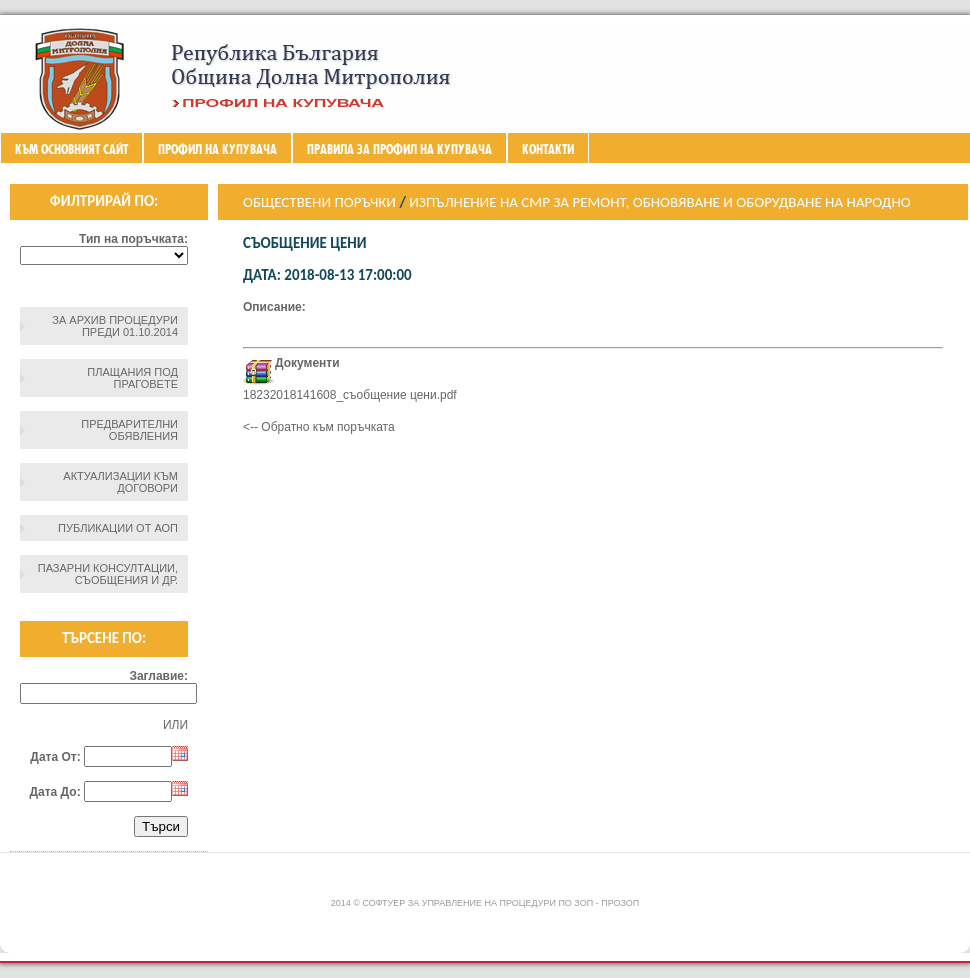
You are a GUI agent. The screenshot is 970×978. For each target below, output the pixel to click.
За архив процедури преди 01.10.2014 (115, 326)
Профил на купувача (217, 149)
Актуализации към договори (120, 482)
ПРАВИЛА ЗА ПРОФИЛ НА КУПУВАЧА (399, 149)
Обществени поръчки (319, 202)
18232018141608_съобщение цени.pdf (350, 395)
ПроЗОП (620, 903)
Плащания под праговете (132, 378)
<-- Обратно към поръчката (319, 427)
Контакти (548, 149)
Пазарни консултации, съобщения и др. (108, 574)
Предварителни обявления (129, 430)
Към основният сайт (71, 149)
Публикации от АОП (118, 528)
